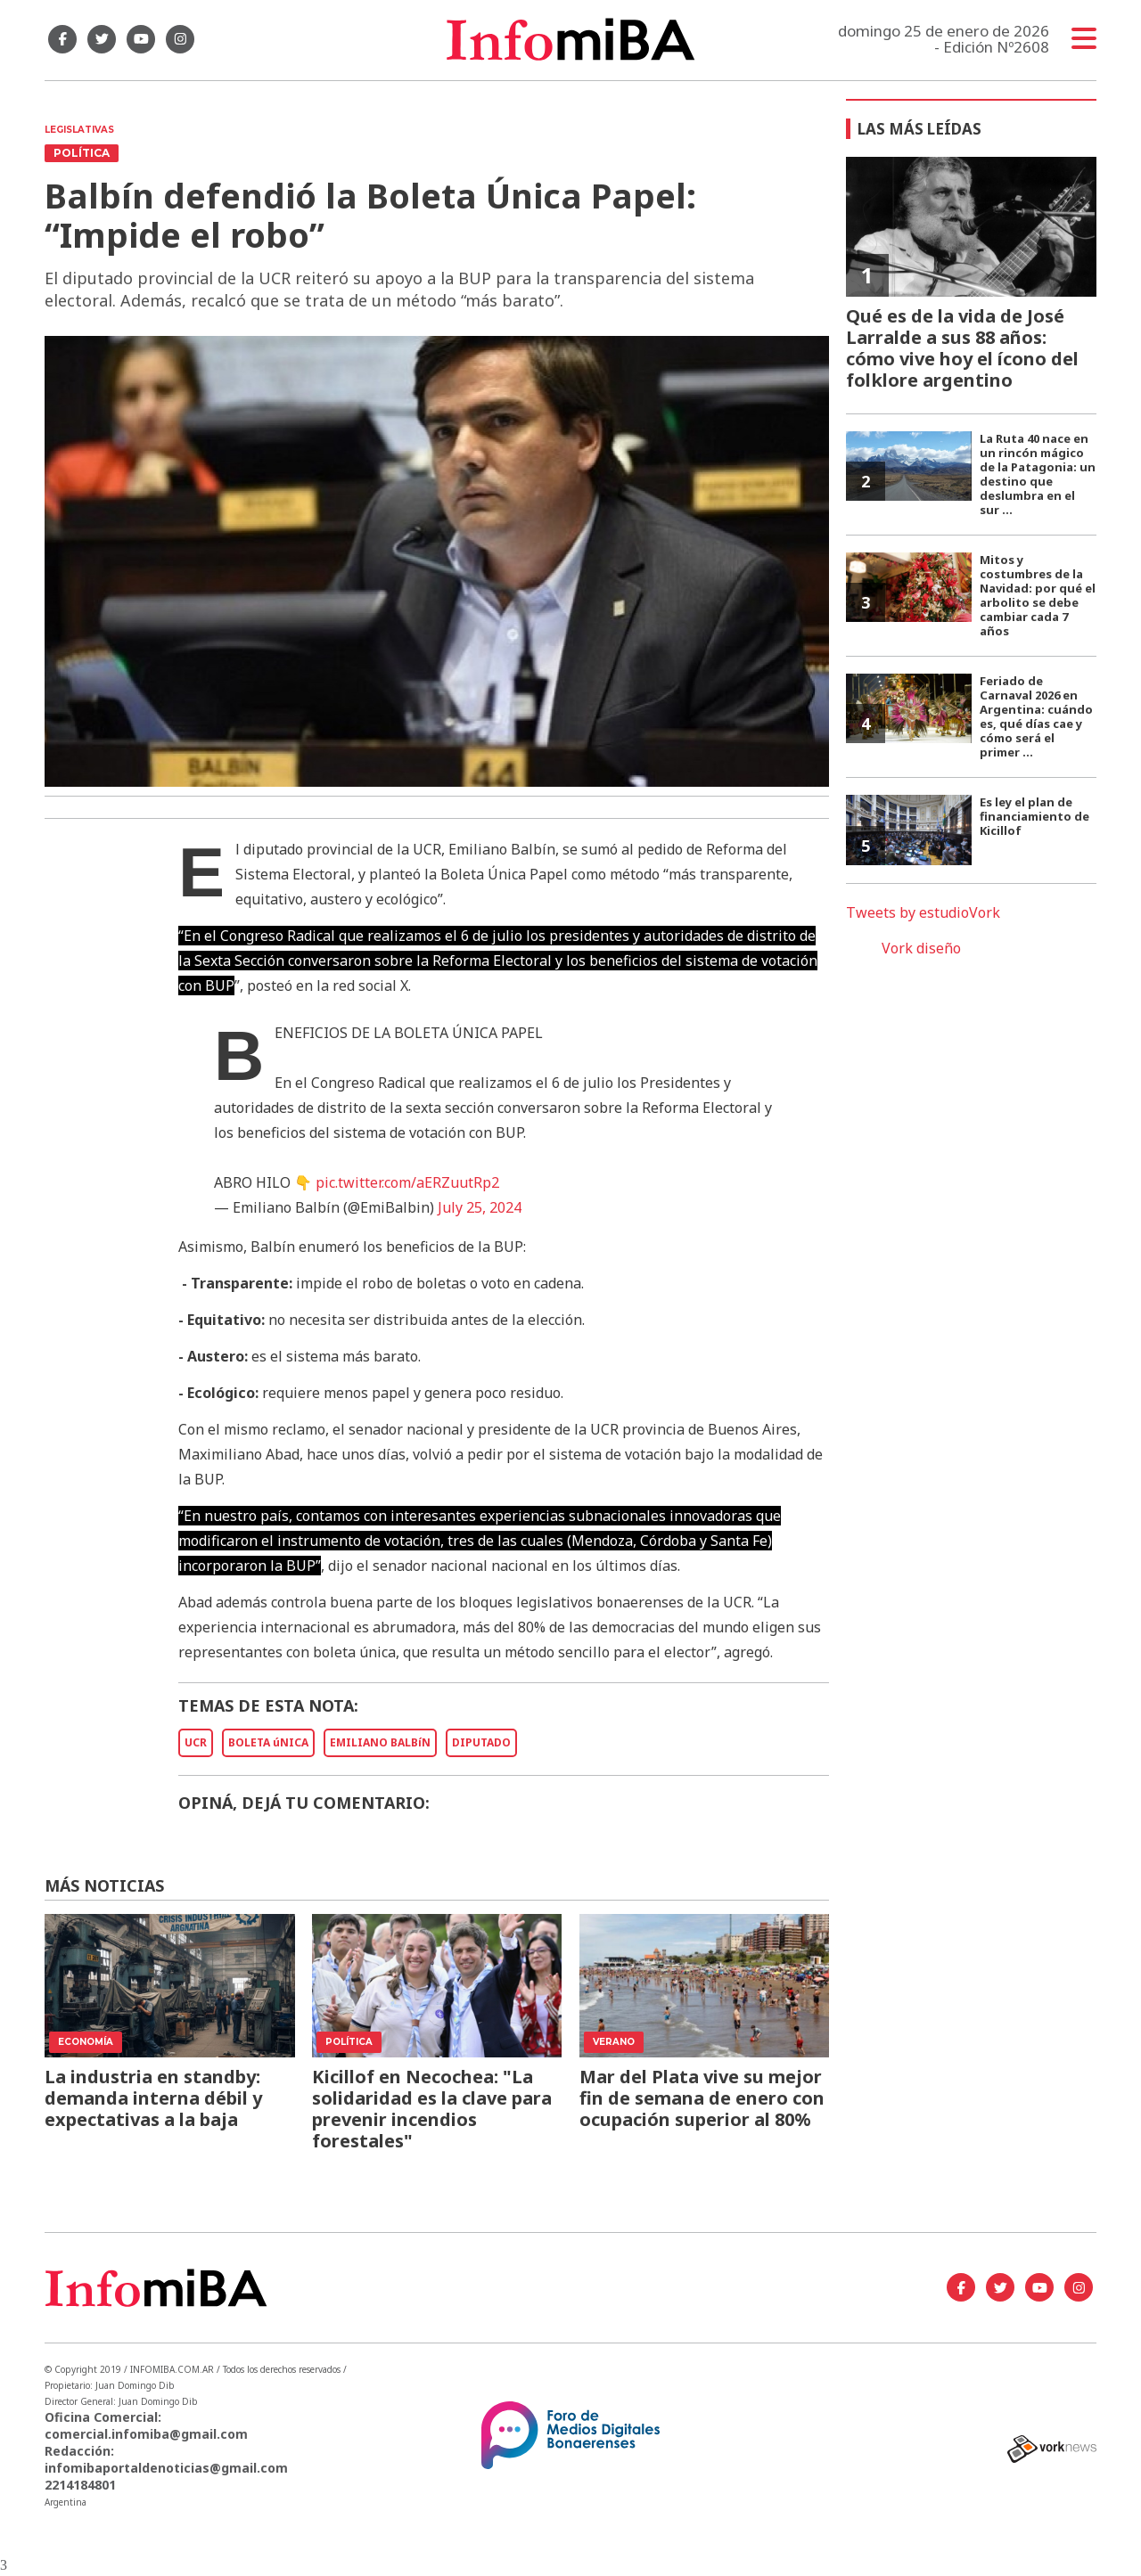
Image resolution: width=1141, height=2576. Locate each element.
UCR (196, 1742)
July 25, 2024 (479, 1207)
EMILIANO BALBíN (380, 1742)
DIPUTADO (481, 1742)
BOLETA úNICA (268, 1742)
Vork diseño (921, 948)
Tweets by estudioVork (923, 912)
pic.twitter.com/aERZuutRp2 (407, 1182)
